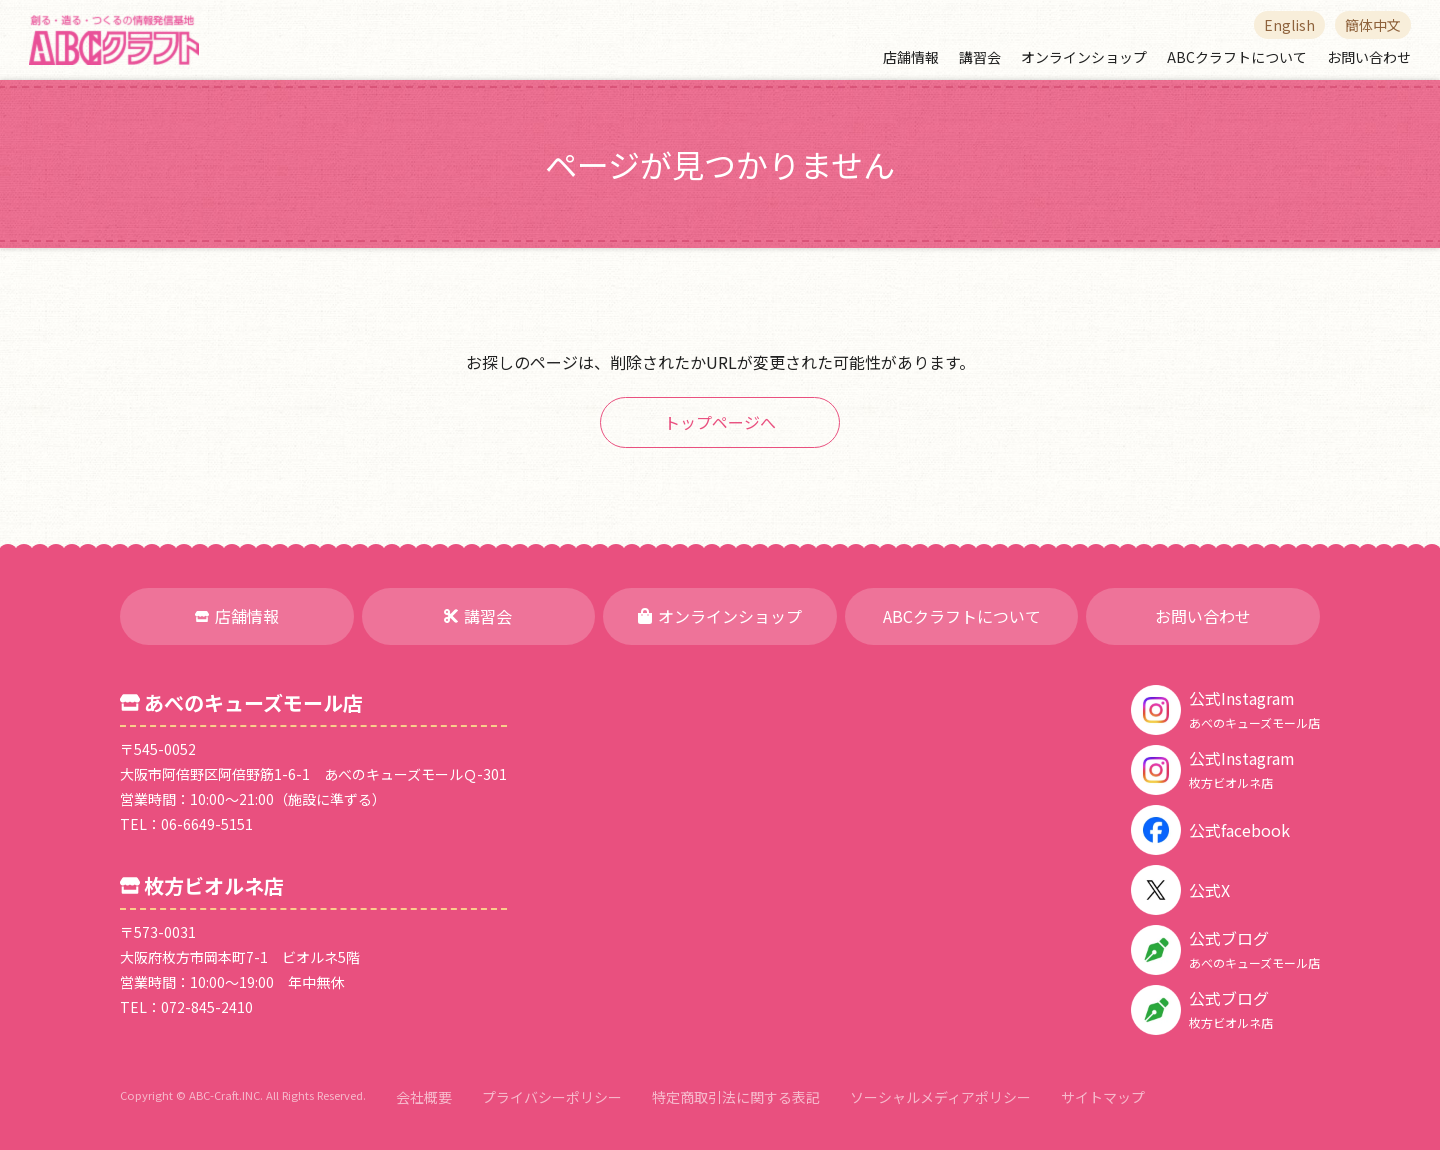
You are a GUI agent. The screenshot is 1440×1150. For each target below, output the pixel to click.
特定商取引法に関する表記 (736, 1097)
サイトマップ (1103, 1097)
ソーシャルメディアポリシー (940, 1097)
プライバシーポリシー (552, 1097)
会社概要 (424, 1097)
